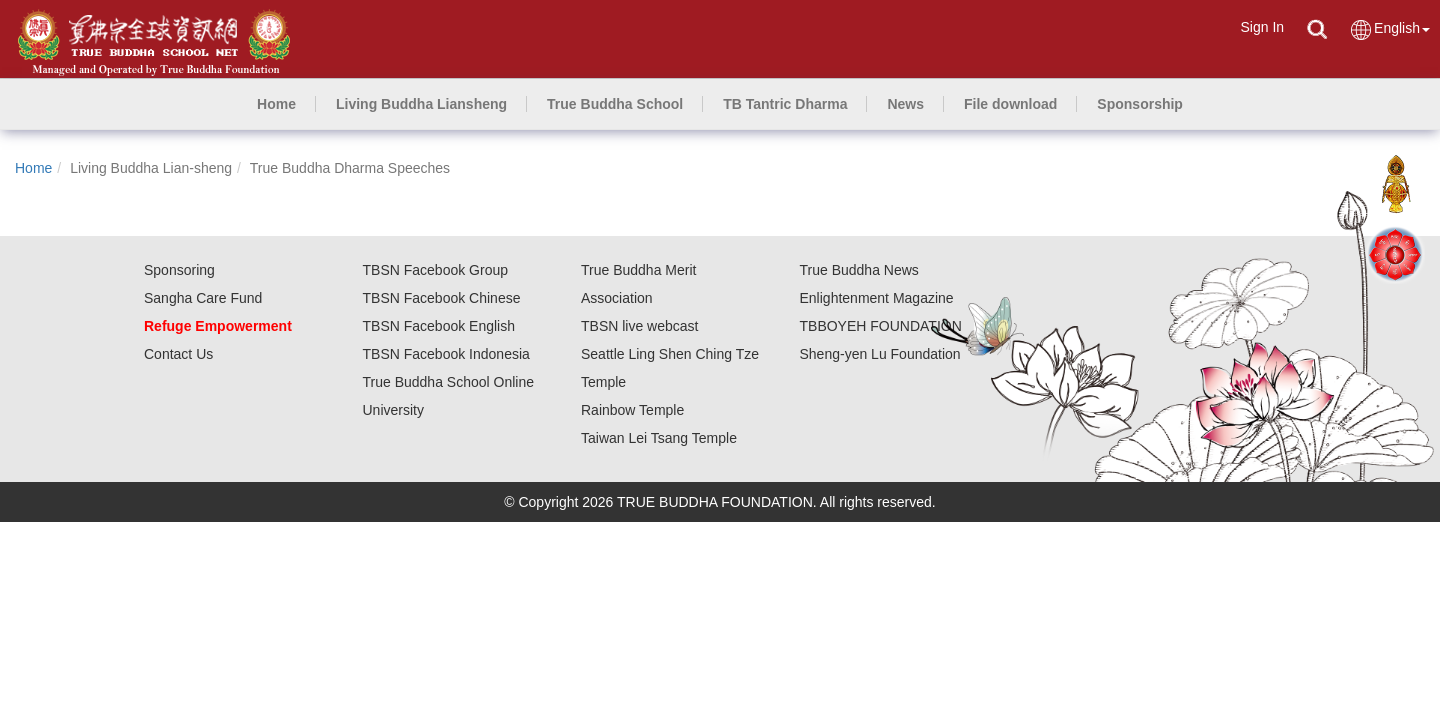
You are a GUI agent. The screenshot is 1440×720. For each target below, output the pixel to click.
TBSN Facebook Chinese (442, 298)
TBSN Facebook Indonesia (446, 354)
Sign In (1262, 27)
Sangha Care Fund (203, 298)
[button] (421, 104)
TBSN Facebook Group (436, 270)
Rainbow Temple (632, 410)
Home (33, 168)
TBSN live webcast (639, 326)
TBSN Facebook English (439, 326)
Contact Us (178, 354)
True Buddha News (859, 270)
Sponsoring (179, 270)
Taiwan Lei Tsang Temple (659, 438)
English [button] (1389, 29)
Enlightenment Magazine (877, 298)
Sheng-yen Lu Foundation (880, 354)
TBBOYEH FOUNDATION (881, 326)
